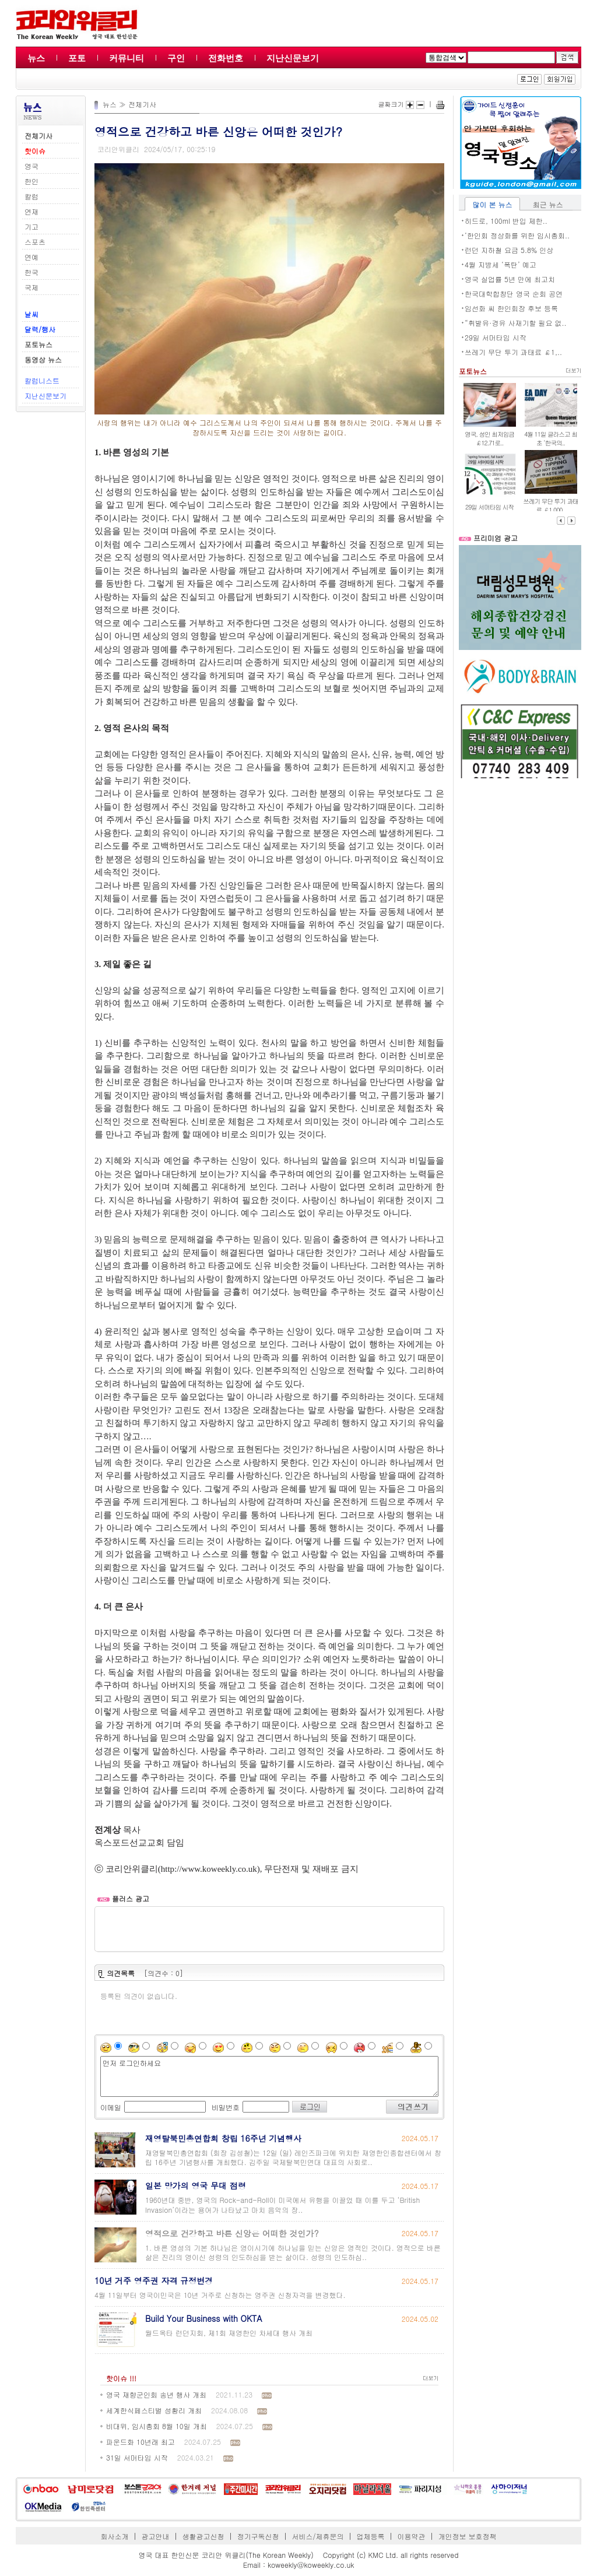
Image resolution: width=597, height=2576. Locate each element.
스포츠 (34, 242)
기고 (31, 226)
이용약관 (411, 2536)
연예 (31, 257)
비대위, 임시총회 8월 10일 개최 (156, 2426)
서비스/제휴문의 (317, 2536)
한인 (31, 181)
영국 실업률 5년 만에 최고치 (510, 279)
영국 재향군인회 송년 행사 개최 (156, 2394)
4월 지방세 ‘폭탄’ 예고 (500, 264)
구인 (176, 58)
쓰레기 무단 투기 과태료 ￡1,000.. (550, 505)
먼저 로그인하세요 (269, 2076)
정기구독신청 (258, 2536)
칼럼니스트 (41, 380)
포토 (77, 58)
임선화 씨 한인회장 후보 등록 (511, 308)
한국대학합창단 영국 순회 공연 (514, 293)
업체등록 (370, 2536)
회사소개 (115, 2536)
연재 (31, 211)
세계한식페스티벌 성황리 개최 (154, 2410)
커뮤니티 (126, 58)
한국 (31, 272)
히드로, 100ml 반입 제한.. (506, 221)
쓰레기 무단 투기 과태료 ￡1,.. (513, 352)
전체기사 (142, 104)
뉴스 (36, 58)
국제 (31, 287)
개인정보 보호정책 (467, 2536)
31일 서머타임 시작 (137, 2457)
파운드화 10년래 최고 (140, 2442)
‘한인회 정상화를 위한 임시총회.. (517, 235)
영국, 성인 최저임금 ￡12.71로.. (489, 438)
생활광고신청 (203, 2536)
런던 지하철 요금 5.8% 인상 (509, 250)
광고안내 (156, 2536)
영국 (31, 166)
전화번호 (225, 58)
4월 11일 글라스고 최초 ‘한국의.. (550, 438)
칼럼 (31, 196)
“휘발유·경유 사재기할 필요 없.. (516, 323)
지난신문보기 (292, 58)
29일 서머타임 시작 (495, 337)
